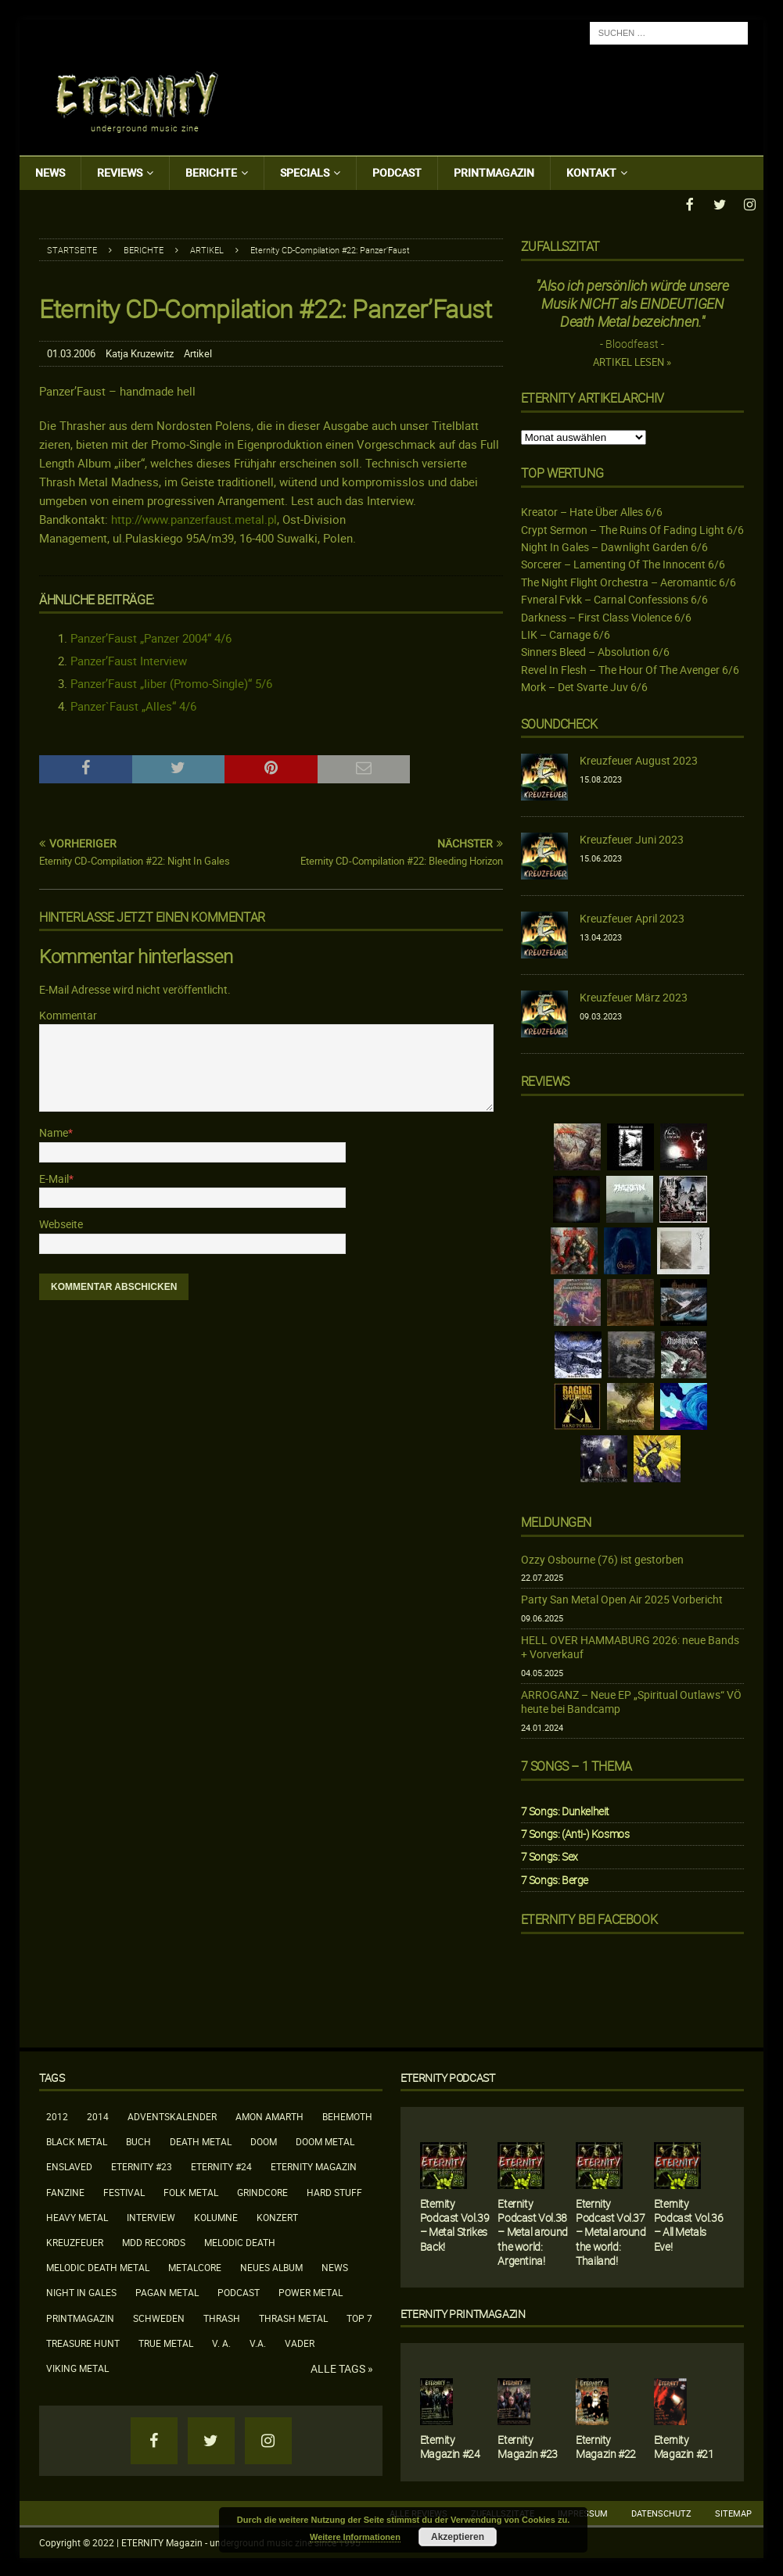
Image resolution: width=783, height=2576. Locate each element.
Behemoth (347, 2114)
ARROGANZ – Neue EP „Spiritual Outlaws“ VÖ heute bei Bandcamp (631, 1700)
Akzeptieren (457, 2536)
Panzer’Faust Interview (128, 659)
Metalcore (194, 2265)
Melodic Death (239, 2240)
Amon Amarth (269, 2114)
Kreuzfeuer (74, 2240)
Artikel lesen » (632, 360)
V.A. (258, 2341)
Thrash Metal (293, 2316)
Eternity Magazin (314, 2165)
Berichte (211, 172)
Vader (299, 2341)
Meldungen (556, 1520)
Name (53, 1130)
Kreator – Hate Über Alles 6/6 (592, 510)
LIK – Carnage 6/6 (565, 632)
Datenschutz (661, 2511)
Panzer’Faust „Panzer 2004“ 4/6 (151, 636)
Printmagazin (494, 172)
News (50, 172)
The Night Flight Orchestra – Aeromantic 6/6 (628, 580)
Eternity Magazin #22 (606, 2445)
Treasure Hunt (83, 2341)
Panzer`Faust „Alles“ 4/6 (133, 704)
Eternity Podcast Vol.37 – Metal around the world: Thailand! (610, 2230)
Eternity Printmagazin (463, 2312)
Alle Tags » (342, 2367)
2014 (98, 2114)
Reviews (119, 172)
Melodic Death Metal (97, 2265)
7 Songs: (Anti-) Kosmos (575, 1832)
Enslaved (69, 2165)
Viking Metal (77, 2366)
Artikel (198, 352)
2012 (57, 2114)
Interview (151, 2215)
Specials (304, 172)
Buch (138, 2140)
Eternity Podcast (447, 2076)
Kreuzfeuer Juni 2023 (632, 837)
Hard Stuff (334, 2190)
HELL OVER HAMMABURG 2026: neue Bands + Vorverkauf (630, 1645)
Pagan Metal (167, 2290)
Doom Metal (325, 2140)
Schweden (159, 2316)
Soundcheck (559, 722)
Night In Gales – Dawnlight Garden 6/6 (614, 545)
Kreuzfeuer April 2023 (632, 916)
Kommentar (68, 1013)
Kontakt (591, 172)
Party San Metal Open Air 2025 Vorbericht (622, 1597)
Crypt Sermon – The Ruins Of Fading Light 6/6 (632, 528)
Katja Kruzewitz (140, 352)
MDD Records (153, 2240)
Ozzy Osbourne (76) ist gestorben (602, 1557)
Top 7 (359, 2316)
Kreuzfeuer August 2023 (639, 758)
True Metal (165, 2341)
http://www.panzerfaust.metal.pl (194, 517)
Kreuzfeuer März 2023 (634, 995)
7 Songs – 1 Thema (576, 1764)
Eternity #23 (141, 2165)
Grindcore (262, 2190)
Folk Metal (190, 2190)
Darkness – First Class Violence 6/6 (606, 615)
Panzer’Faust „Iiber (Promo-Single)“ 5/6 (171, 682)
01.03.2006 (71, 352)
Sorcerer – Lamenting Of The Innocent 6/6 (623, 562)
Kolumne (216, 2215)
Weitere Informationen (355, 2537)
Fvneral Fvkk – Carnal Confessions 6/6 (614, 597)
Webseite (61, 1222)
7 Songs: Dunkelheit (565, 1809)
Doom (263, 2140)
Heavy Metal (77, 2215)
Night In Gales (81, 2290)
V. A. (221, 2341)
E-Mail (54, 1177)
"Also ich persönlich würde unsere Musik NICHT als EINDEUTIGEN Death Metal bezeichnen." (632, 302)
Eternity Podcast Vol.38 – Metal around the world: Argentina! (532, 2230)
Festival (124, 2190)
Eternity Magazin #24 (450, 2445)
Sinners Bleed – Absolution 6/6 (595, 650)
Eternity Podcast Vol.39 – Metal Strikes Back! (454, 2223)
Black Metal (76, 2140)
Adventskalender (172, 2114)
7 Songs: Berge (554, 1878)
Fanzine (65, 2190)
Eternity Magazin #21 (684, 2445)
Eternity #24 (221, 2165)
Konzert (277, 2215)
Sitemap (733, 2511)
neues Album (271, 2265)
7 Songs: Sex (549, 1854)
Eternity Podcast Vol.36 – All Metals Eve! (688, 2223)
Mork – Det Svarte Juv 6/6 (584, 685)
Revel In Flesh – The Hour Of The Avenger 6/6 (630, 668)
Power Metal (310, 2290)
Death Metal (201, 2140)
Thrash (221, 2316)
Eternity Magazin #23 (527, 2445)
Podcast (397, 172)
